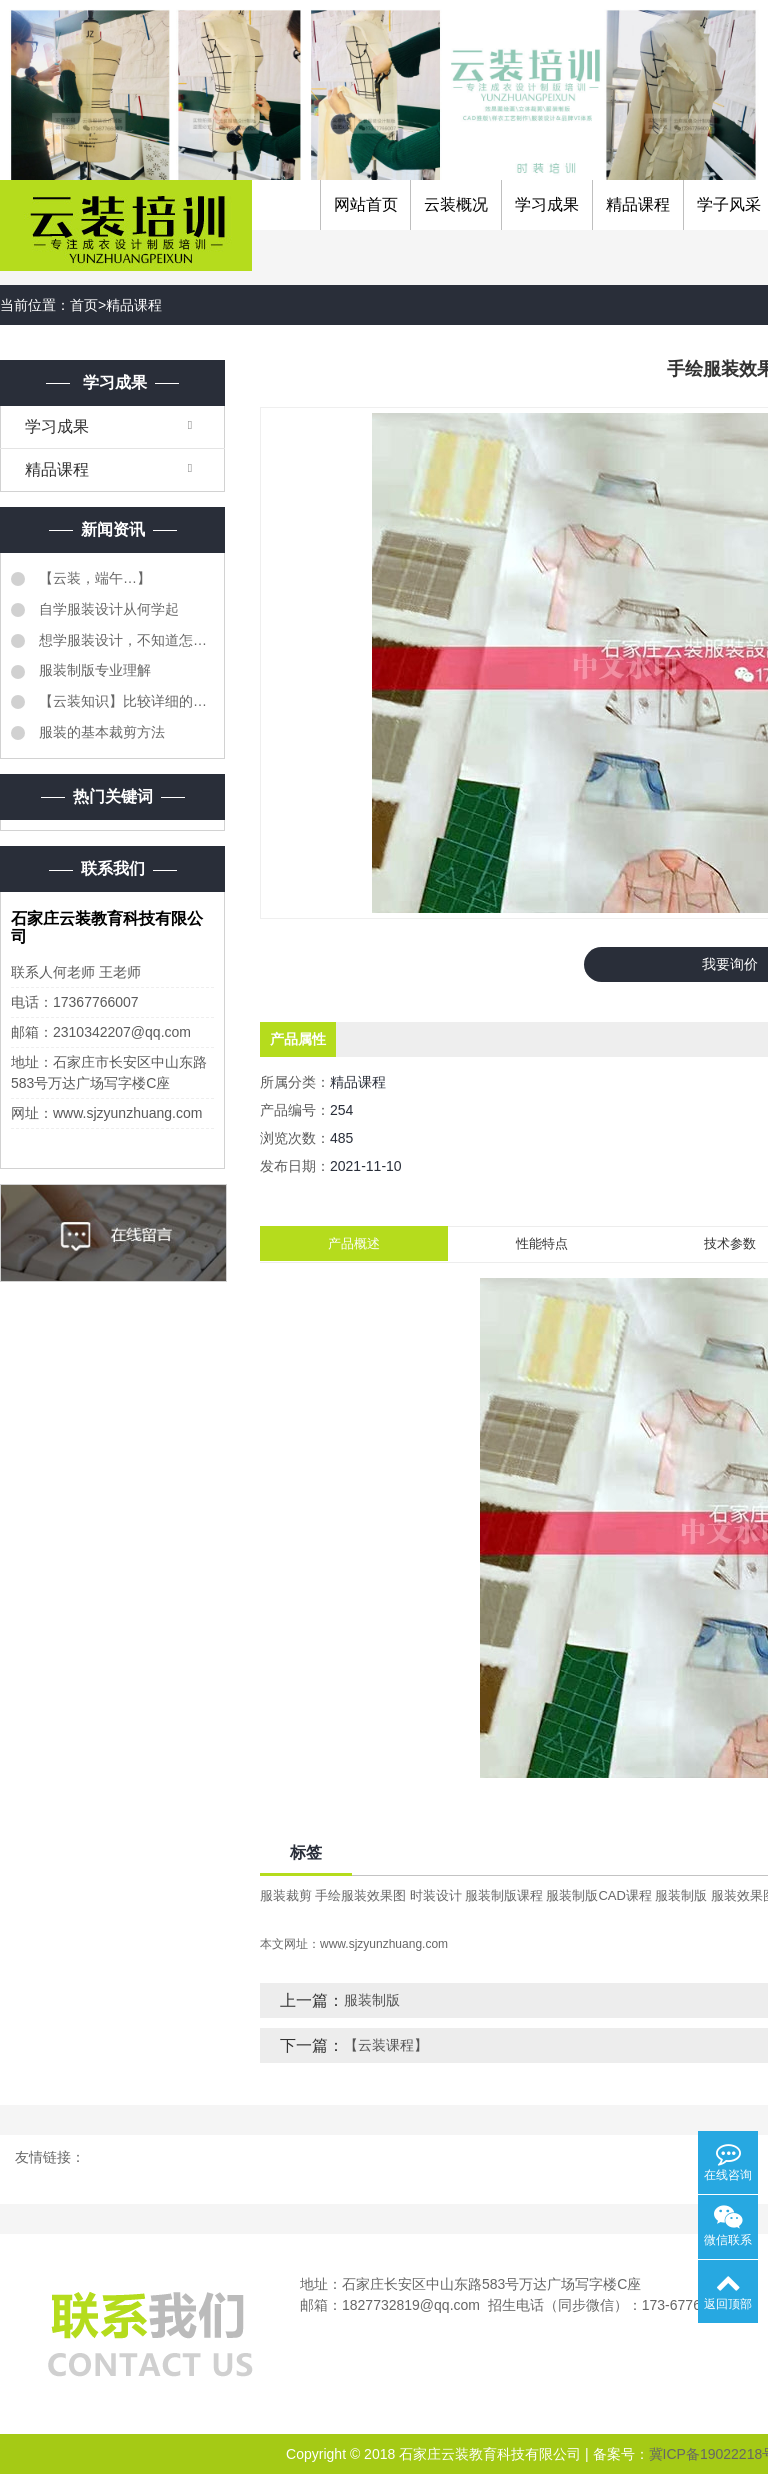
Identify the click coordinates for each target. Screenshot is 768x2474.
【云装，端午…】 (93, 578)
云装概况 (456, 204)
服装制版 (681, 1895)
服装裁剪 (286, 1895)
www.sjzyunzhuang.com (384, 1944)
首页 (84, 305)
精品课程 (638, 204)
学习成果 (547, 204)
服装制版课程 (504, 1895)
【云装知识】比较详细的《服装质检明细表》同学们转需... (124, 701)
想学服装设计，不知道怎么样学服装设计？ (124, 640)
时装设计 (436, 1895)
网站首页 (366, 204)
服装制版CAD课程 (598, 1895)
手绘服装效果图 (360, 1895)
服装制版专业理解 (93, 670)
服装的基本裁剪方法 (100, 732)
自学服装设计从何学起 (107, 609)
